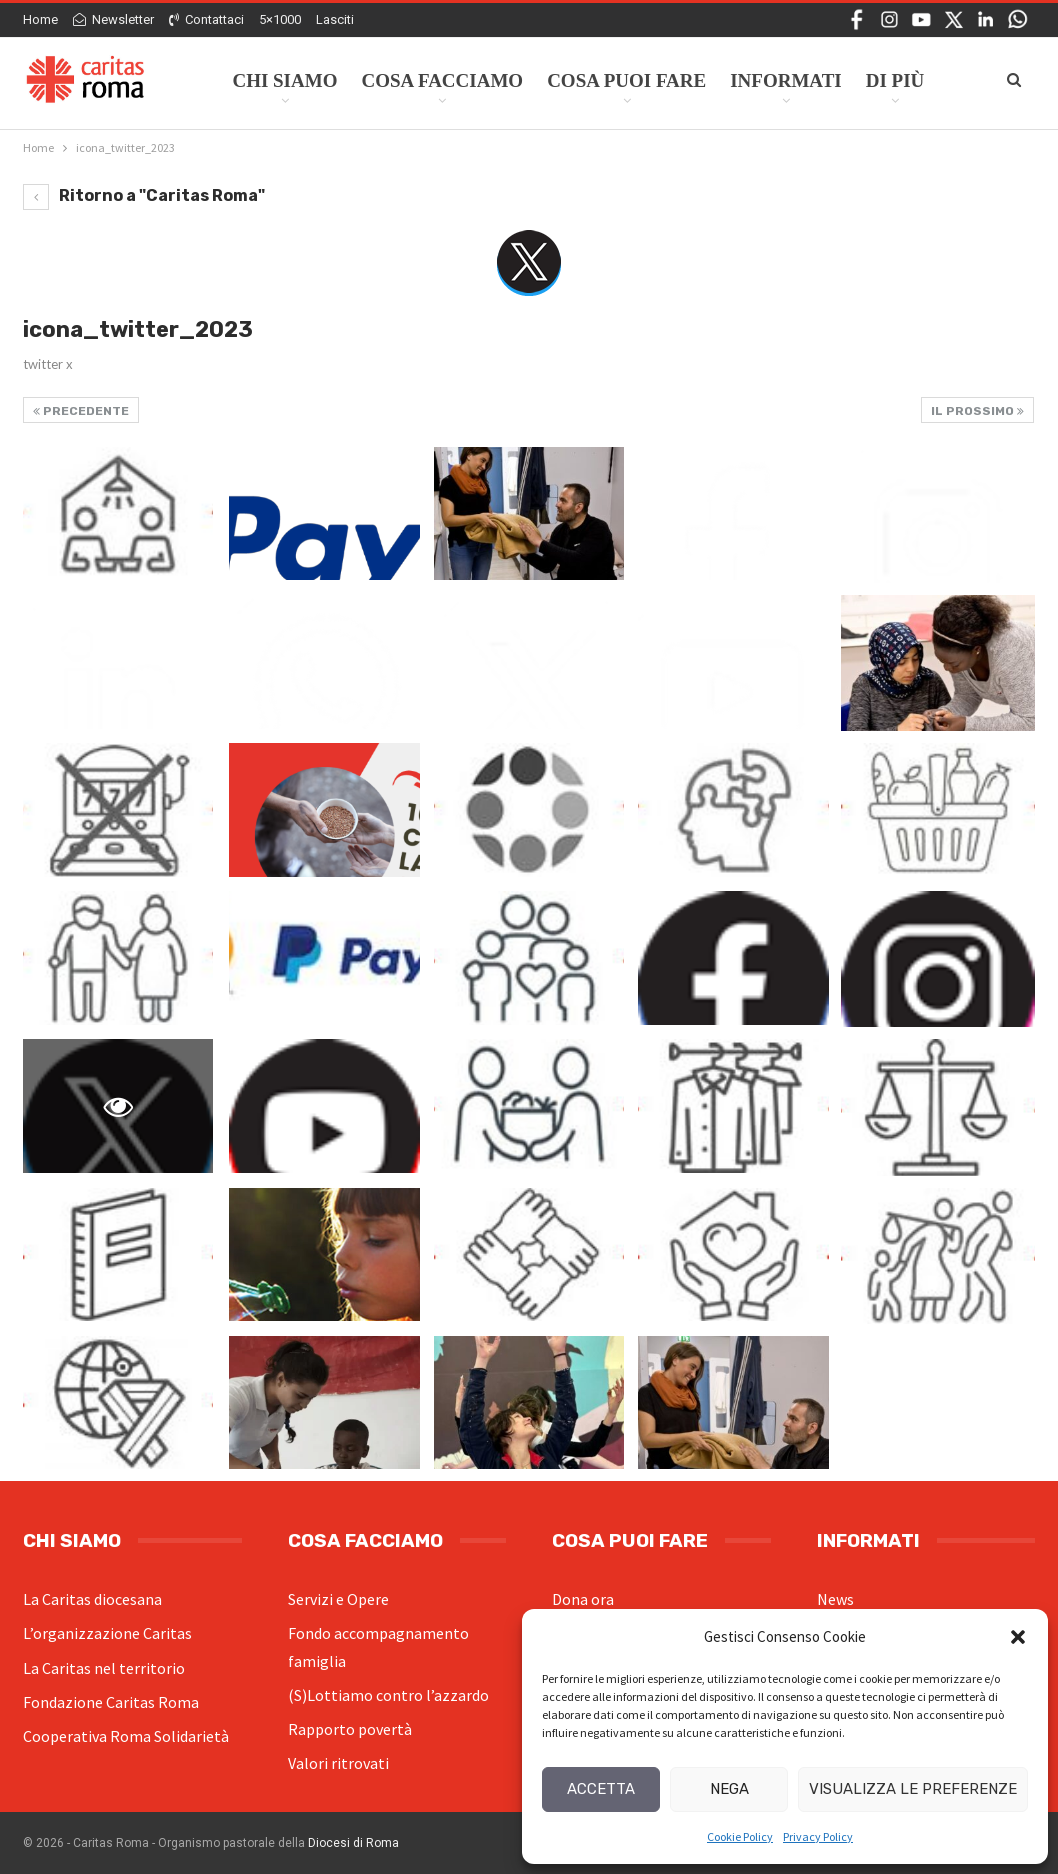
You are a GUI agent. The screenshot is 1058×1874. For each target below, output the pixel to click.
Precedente (81, 411)
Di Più (895, 80)
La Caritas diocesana (92, 1599)
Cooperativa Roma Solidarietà (126, 1736)
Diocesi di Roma (353, 1843)
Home (40, 19)
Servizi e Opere (338, 1599)
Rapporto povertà (350, 1729)
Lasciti (335, 19)
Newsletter (113, 19)
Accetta (601, 1789)
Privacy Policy (818, 1836)
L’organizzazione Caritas (107, 1633)
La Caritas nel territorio (104, 1668)
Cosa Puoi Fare (626, 80)
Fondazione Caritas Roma (111, 1702)
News (835, 1599)
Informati (786, 80)
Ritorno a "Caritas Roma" (144, 195)
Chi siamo (284, 80)
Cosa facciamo (442, 80)
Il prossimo (977, 411)
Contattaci (206, 19)
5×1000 (280, 19)
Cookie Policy (740, 1836)
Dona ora (583, 1599)
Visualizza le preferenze (913, 1789)
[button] (1018, 1637)
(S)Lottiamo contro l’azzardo (388, 1695)
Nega (729, 1789)
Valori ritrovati (338, 1763)
